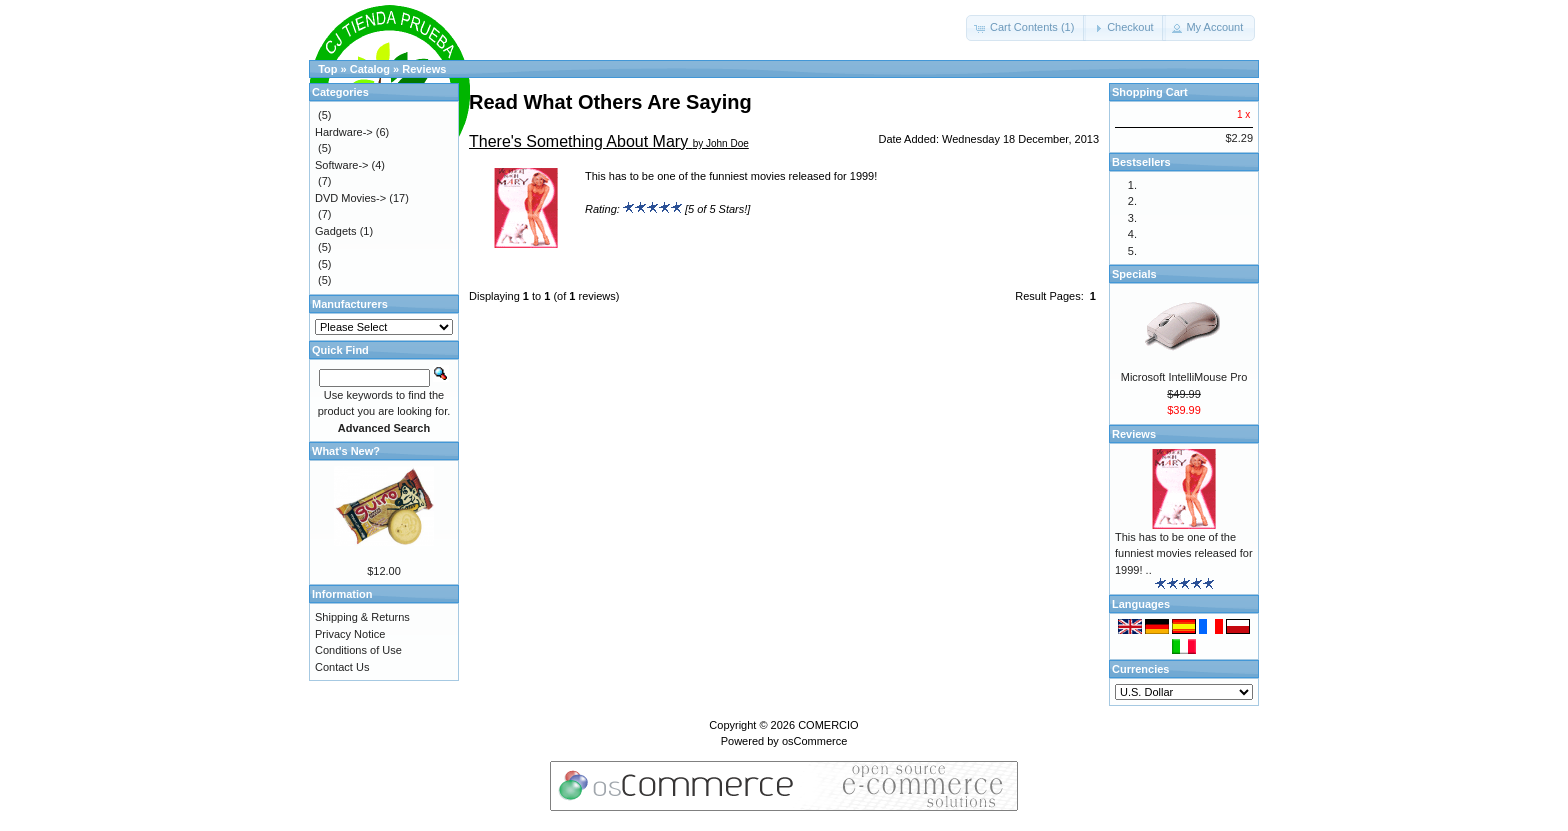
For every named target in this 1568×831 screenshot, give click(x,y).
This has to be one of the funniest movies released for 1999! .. (1184, 553)
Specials (1134, 274)
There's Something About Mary (578, 141)
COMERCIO (828, 725)
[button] (1026, 28)
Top (327, 69)
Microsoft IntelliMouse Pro (1184, 377)
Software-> (342, 165)
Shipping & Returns (362, 617)
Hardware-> (344, 132)
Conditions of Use (358, 650)
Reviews (424, 69)
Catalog (370, 69)
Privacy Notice (350, 634)
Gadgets (336, 231)
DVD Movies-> (350, 198)
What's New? (346, 451)
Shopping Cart (1150, 92)
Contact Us (342, 667)
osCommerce (814, 741)
